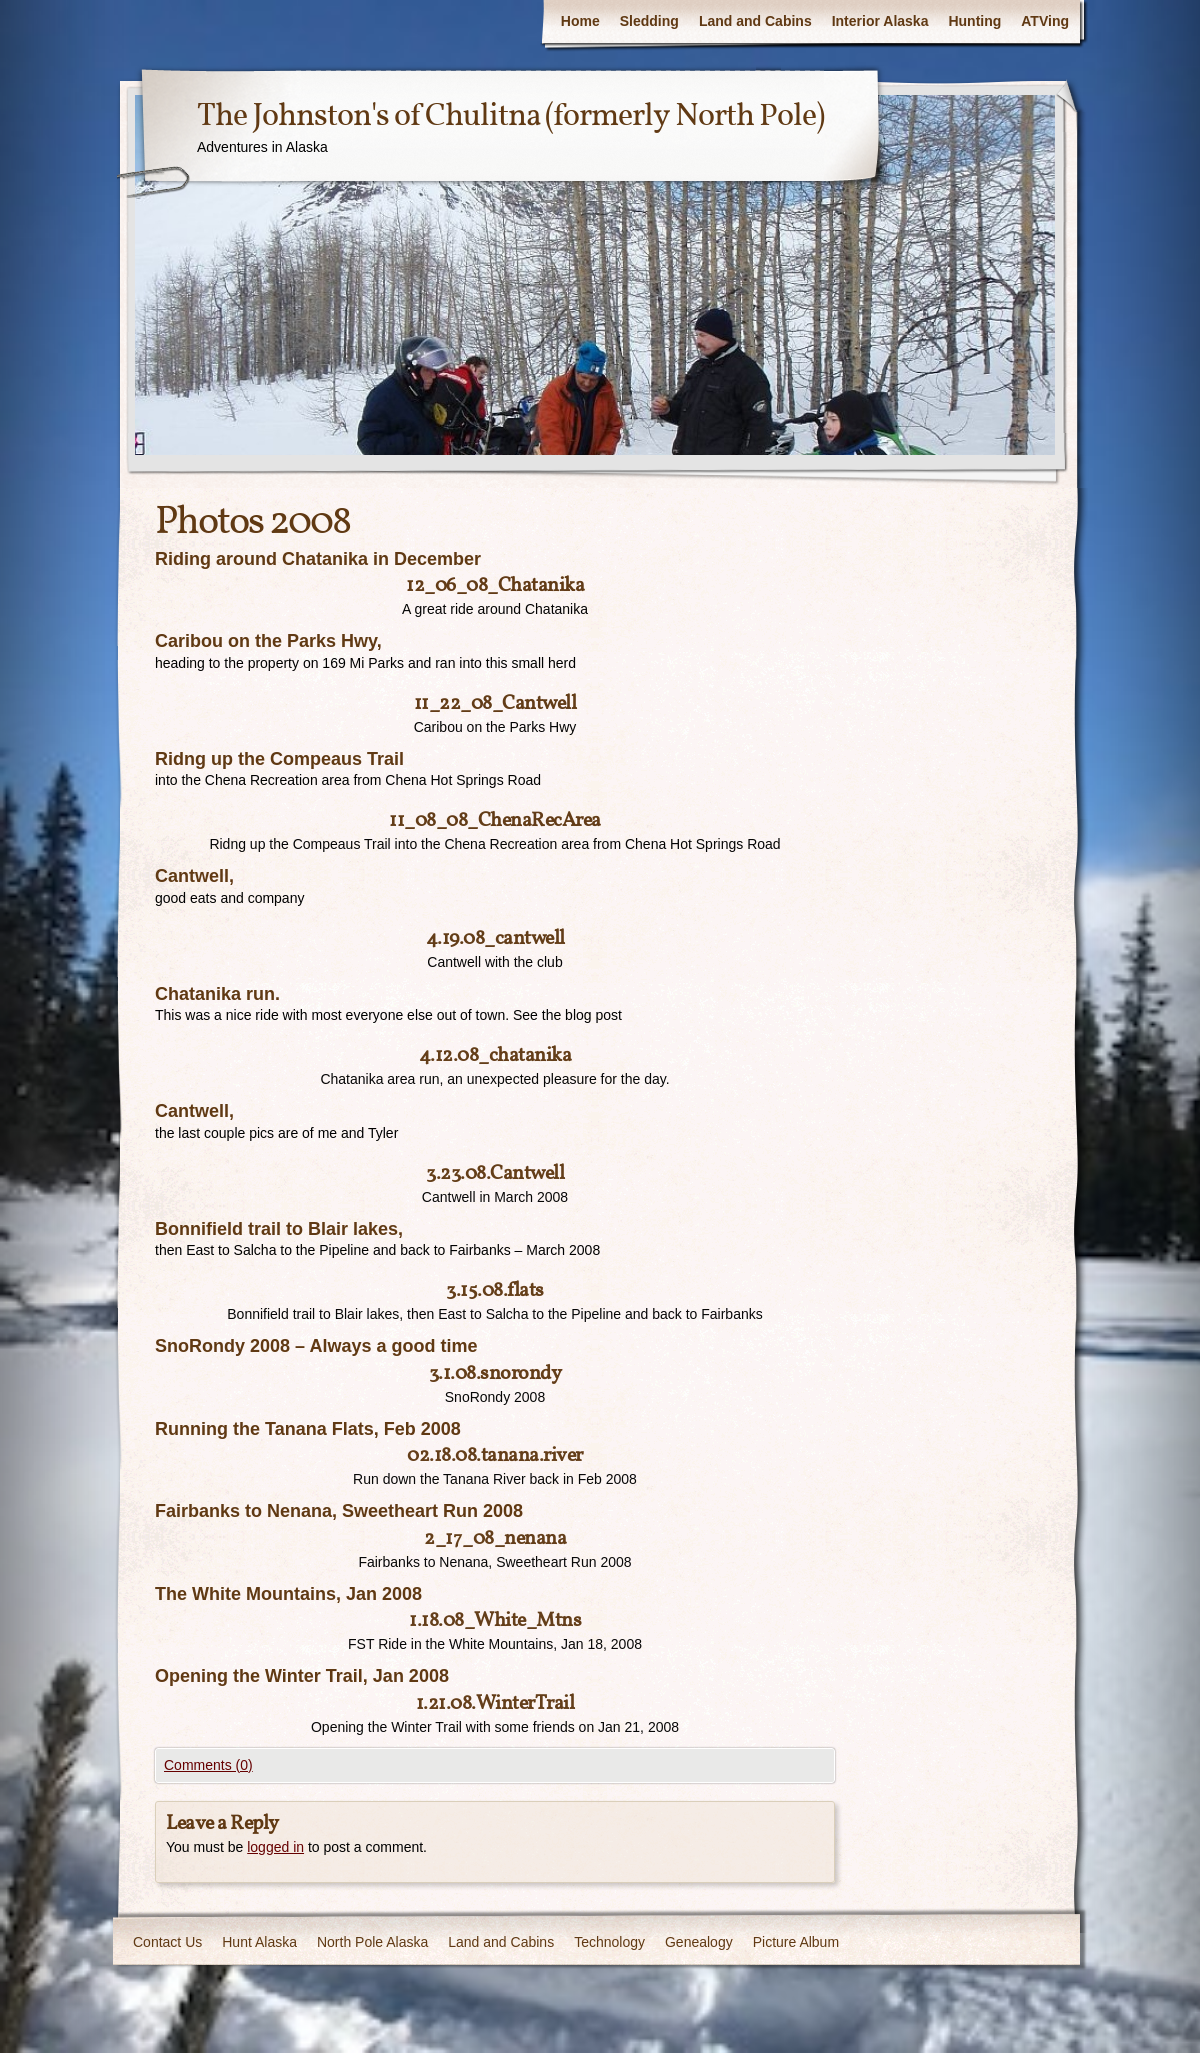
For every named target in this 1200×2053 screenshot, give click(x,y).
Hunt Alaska (259, 1942)
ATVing (1045, 21)
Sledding (649, 21)
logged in (275, 1847)
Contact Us (167, 1942)
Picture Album (796, 1942)
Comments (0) (208, 1765)
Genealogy (699, 1942)
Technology (609, 1942)
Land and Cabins (755, 21)
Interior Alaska (880, 21)
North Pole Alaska (372, 1942)
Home (580, 21)
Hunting (974, 21)
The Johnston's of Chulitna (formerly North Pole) (510, 117)
